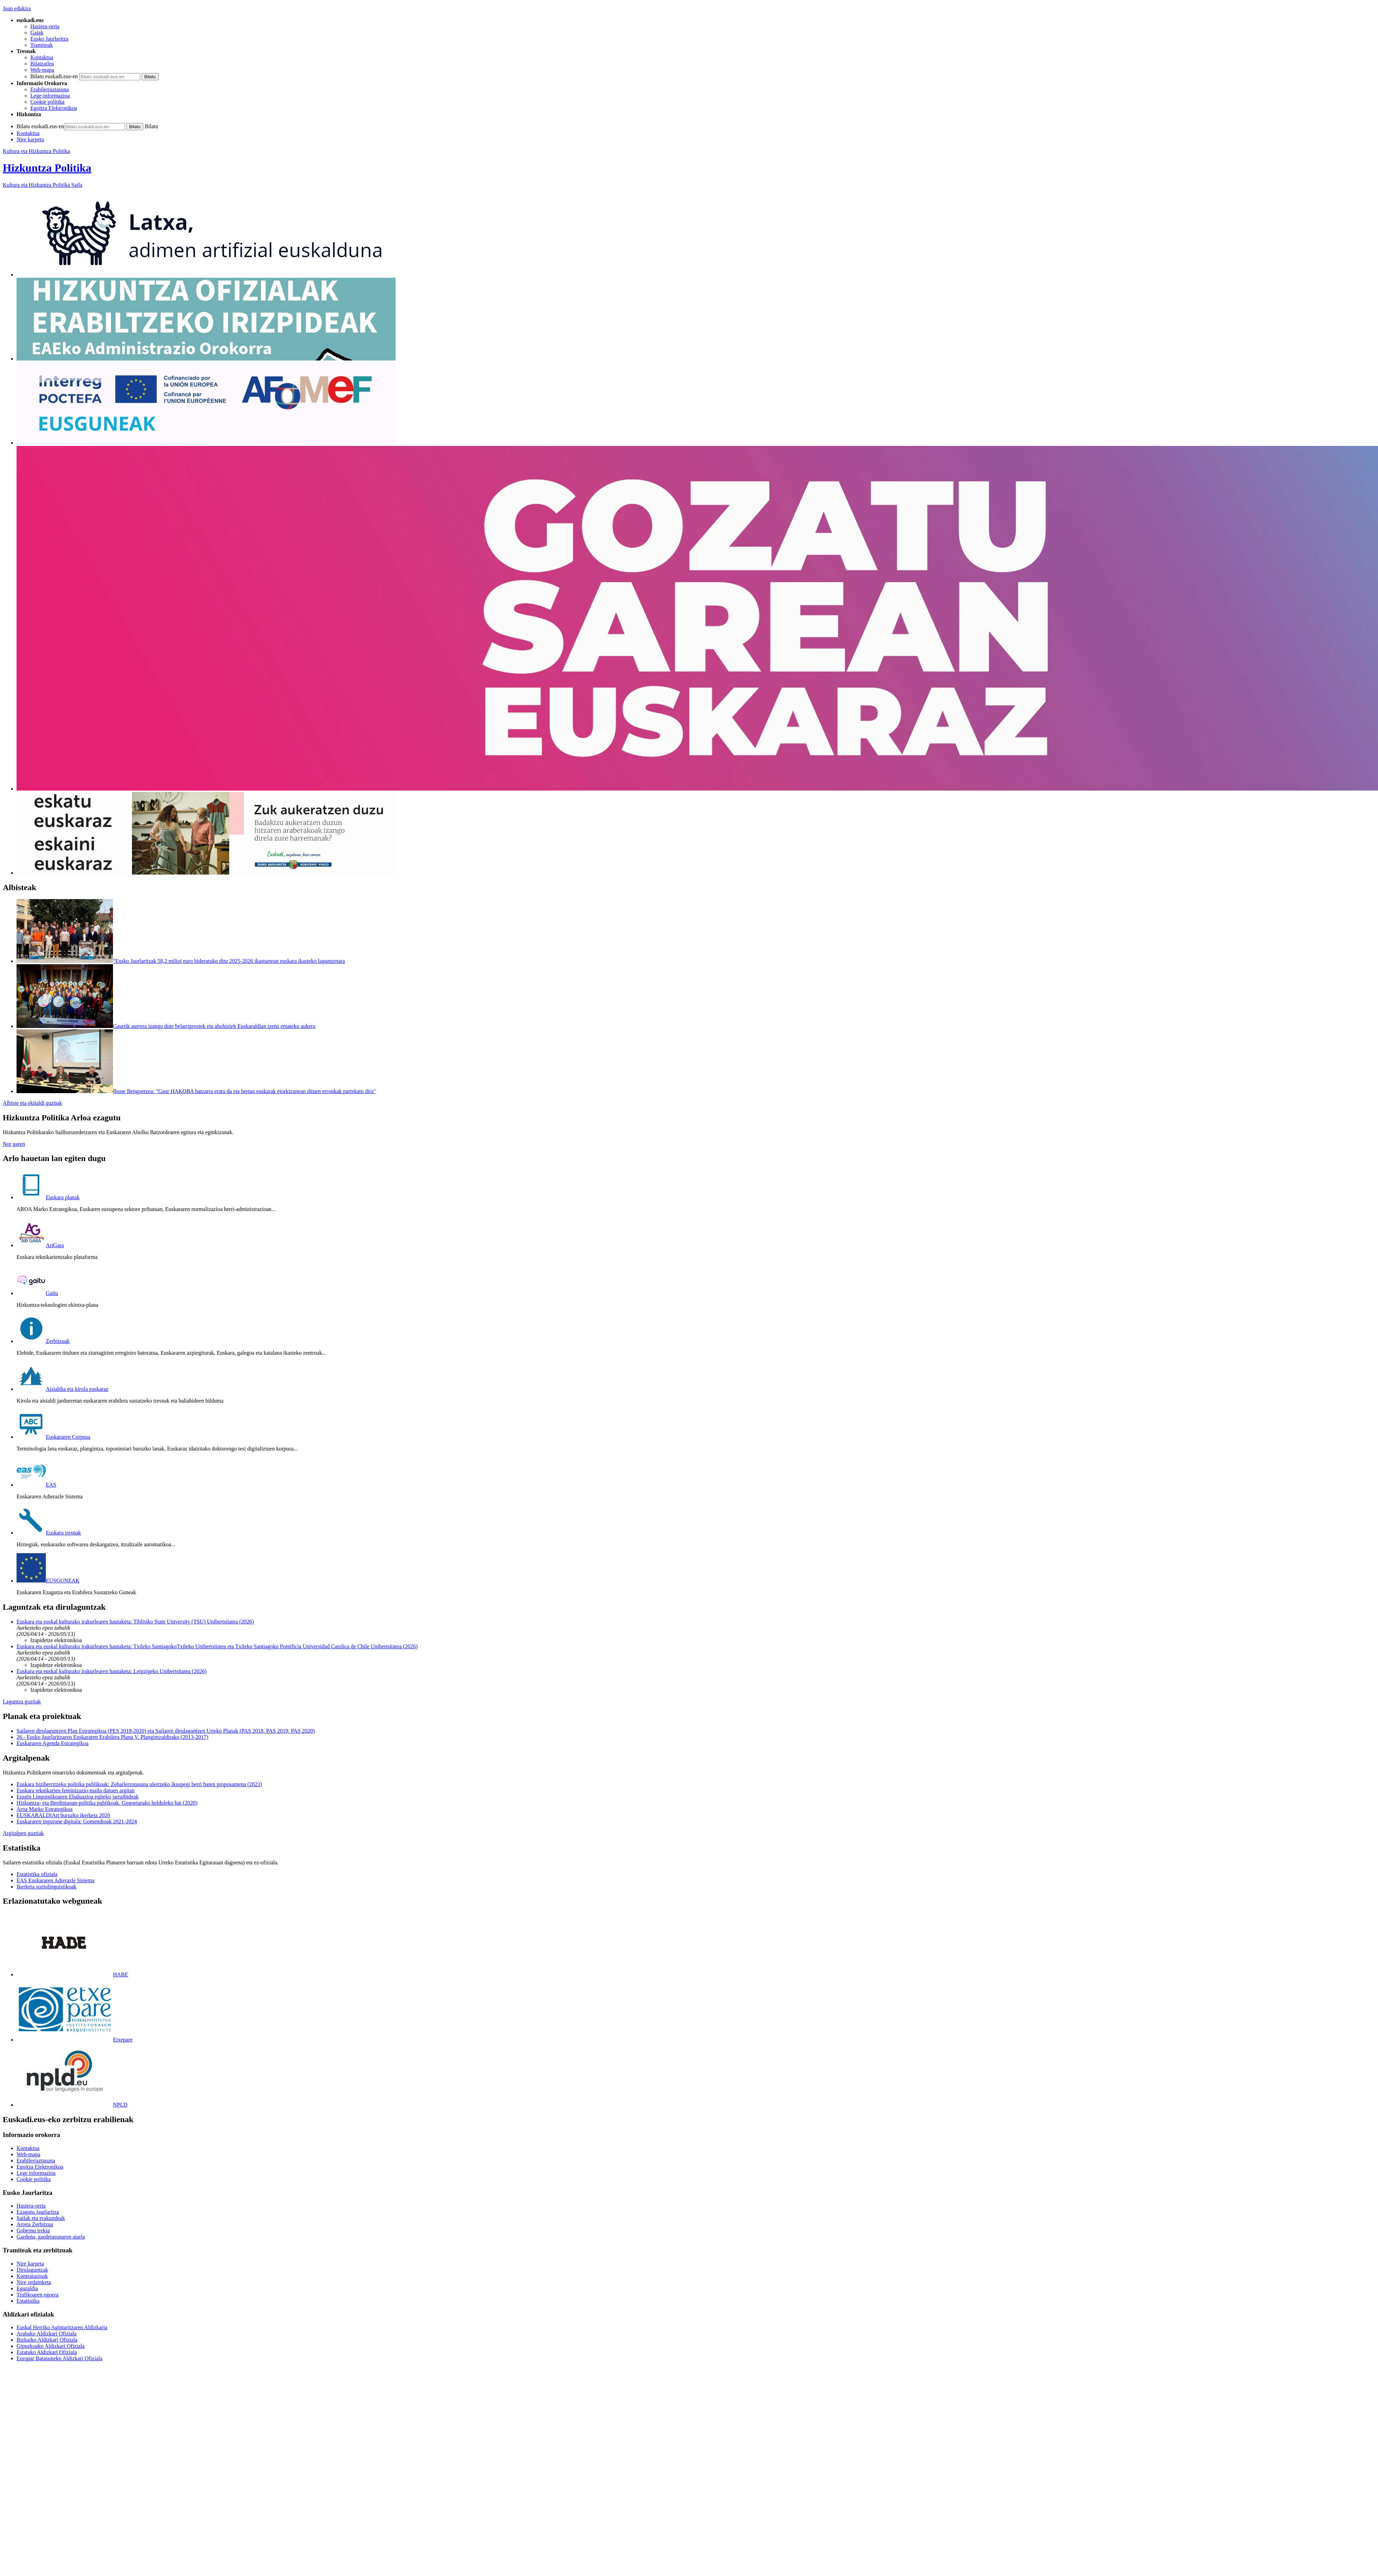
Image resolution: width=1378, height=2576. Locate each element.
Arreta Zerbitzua (35, 2224)
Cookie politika (47, 102)
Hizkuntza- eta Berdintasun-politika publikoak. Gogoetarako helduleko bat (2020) (107, 1803)
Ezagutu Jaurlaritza (38, 2212)
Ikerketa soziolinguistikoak (46, 1887)
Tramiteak (41, 45)
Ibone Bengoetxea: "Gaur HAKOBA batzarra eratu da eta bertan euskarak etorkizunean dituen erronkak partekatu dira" (244, 1091)
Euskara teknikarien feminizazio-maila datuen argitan (76, 1790)
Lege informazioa (36, 2173)
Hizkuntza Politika (47, 168)
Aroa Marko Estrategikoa (45, 1809)
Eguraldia (27, 2288)
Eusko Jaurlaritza (49, 39)
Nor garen (14, 1144)
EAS (36, 1485)
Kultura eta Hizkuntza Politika (36, 151)
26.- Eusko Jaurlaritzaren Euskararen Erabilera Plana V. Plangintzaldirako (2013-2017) (112, 1737)
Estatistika (28, 2301)
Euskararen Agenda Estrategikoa (53, 1743)
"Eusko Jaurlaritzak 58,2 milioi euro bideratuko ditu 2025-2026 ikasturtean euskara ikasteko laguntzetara (229, 961)
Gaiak (36, 32)
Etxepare (75, 2040)
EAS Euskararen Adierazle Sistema (55, 1880)
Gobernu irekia (33, 2230)
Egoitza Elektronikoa (53, 108)
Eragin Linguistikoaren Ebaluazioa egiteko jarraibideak (78, 1797)
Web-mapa (42, 70)
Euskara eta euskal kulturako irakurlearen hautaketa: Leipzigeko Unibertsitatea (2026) (112, 1671)
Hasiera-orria (44, 26)
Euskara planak (48, 1197)
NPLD (72, 2105)
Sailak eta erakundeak (41, 2218)
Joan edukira (17, 8)
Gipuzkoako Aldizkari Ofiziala (50, 2346)
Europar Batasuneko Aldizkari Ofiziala (59, 2358)
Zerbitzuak (43, 1341)
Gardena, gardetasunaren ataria (51, 2237)
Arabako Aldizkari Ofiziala (46, 2333)
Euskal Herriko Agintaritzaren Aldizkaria (62, 2327)
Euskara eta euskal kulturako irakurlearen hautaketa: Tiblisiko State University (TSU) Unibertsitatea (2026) (135, 1622)
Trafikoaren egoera (38, 2295)
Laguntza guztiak (22, 1701)
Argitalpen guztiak (23, 1833)
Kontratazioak (32, 2276)
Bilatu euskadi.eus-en (54, 76)
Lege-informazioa (50, 96)
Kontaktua (41, 57)
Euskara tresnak (49, 1533)
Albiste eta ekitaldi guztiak (32, 1103)
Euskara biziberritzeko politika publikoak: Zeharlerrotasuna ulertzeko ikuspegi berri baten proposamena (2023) (139, 1784)
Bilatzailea (42, 64)
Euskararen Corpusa (53, 1437)
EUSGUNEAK (48, 1581)
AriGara (40, 1245)
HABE (72, 1974)
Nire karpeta (30, 139)
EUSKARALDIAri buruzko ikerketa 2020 (63, 1815)
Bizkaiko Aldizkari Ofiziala (47, 2340)
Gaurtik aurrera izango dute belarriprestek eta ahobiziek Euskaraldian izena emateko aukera (214, 1026)
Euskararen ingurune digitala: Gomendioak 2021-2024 (77, 1821)
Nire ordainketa (34, 2282)
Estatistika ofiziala (37, 1874)
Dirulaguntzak (32, 2270)
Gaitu (37, 1293)
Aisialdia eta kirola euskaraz (63, 1389)
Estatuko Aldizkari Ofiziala (47, 2352)
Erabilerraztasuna (49, 89)
